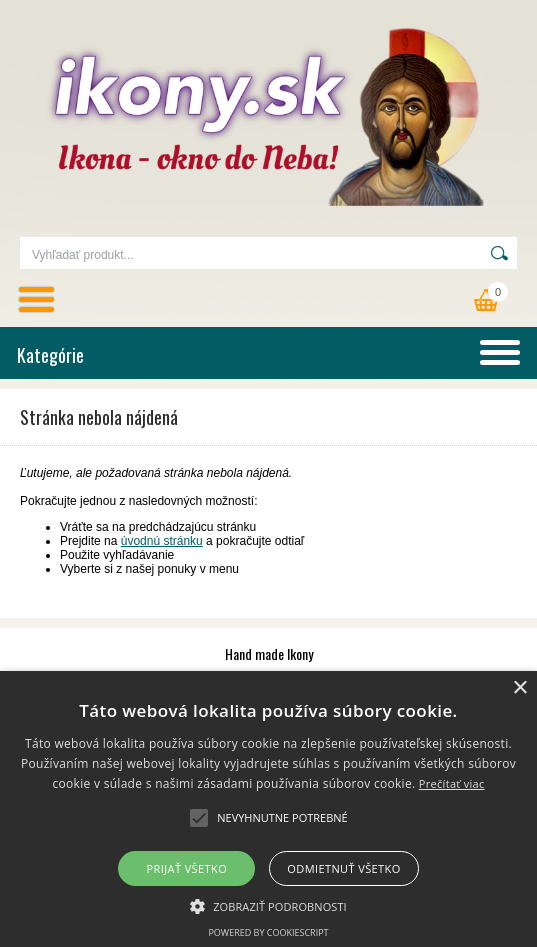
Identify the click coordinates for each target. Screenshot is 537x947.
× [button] (519, 688)
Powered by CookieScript (268, 932)
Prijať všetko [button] (187, 868)
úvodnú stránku (162, 541)
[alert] (268, 809)
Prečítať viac (452, 783)
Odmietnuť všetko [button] (343, 868)
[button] (268, 905)
